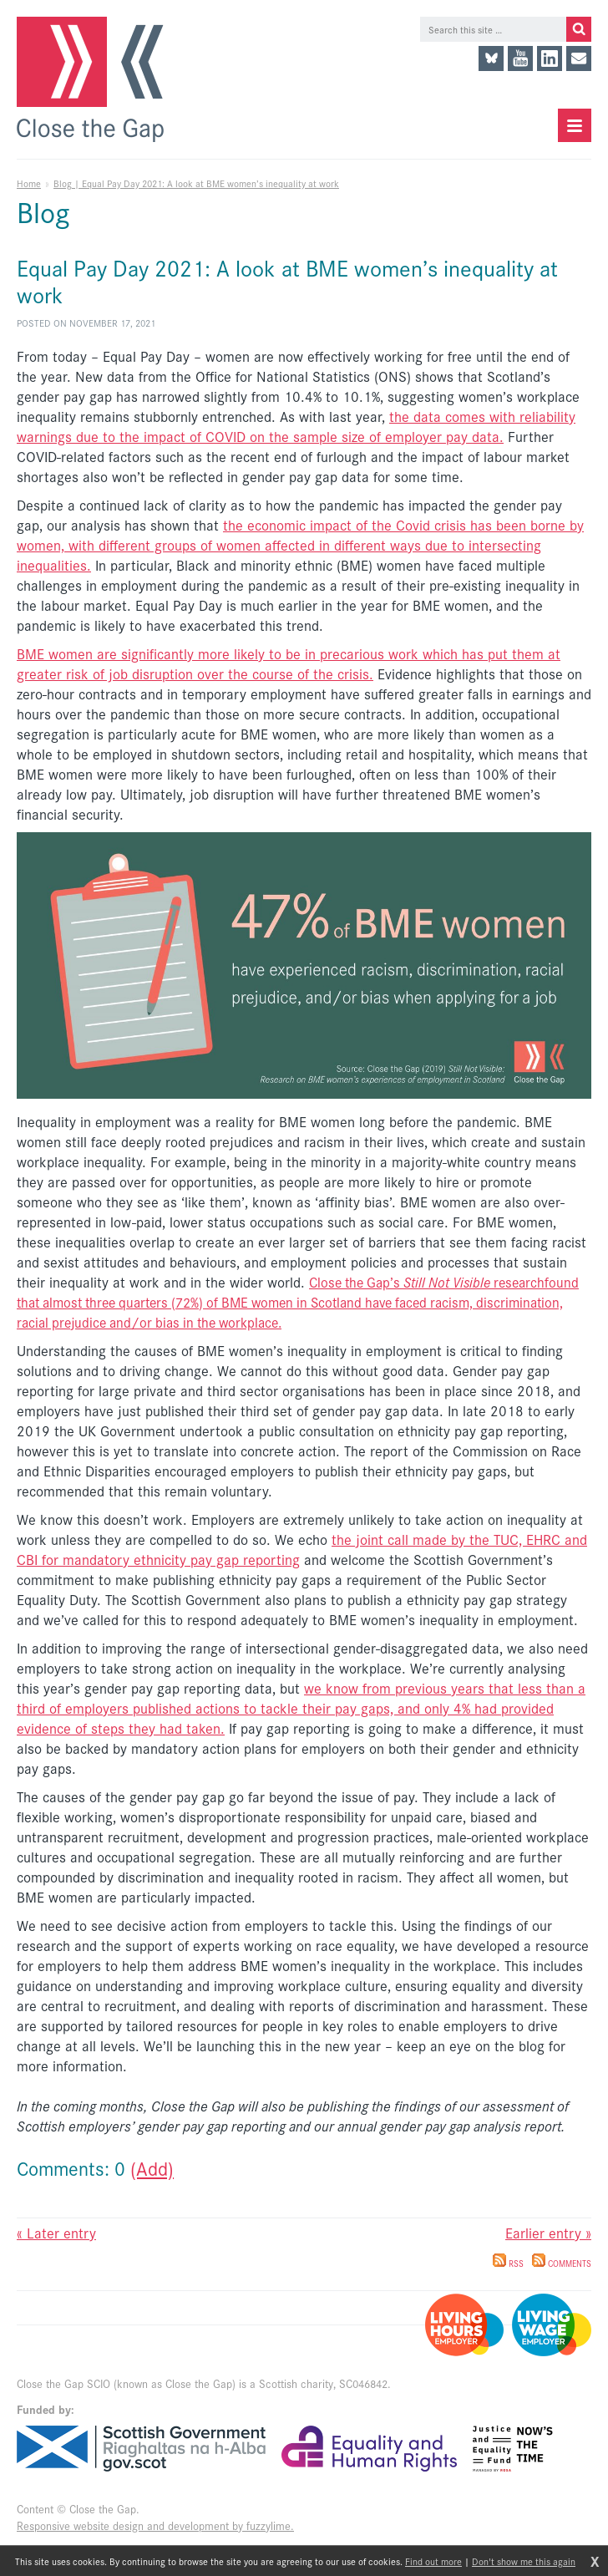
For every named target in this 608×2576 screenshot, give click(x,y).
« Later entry (56, 2233)
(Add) (152, 2168)
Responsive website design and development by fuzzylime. (155, 2525)
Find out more (433, 2561)
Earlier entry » (548, 2233)
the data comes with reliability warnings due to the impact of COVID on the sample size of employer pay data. (296, 426)
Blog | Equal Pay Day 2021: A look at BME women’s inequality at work (196, 183)
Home (29, 183)
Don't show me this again (523, 2561)
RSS (508, 2263)
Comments (561, 2263)
